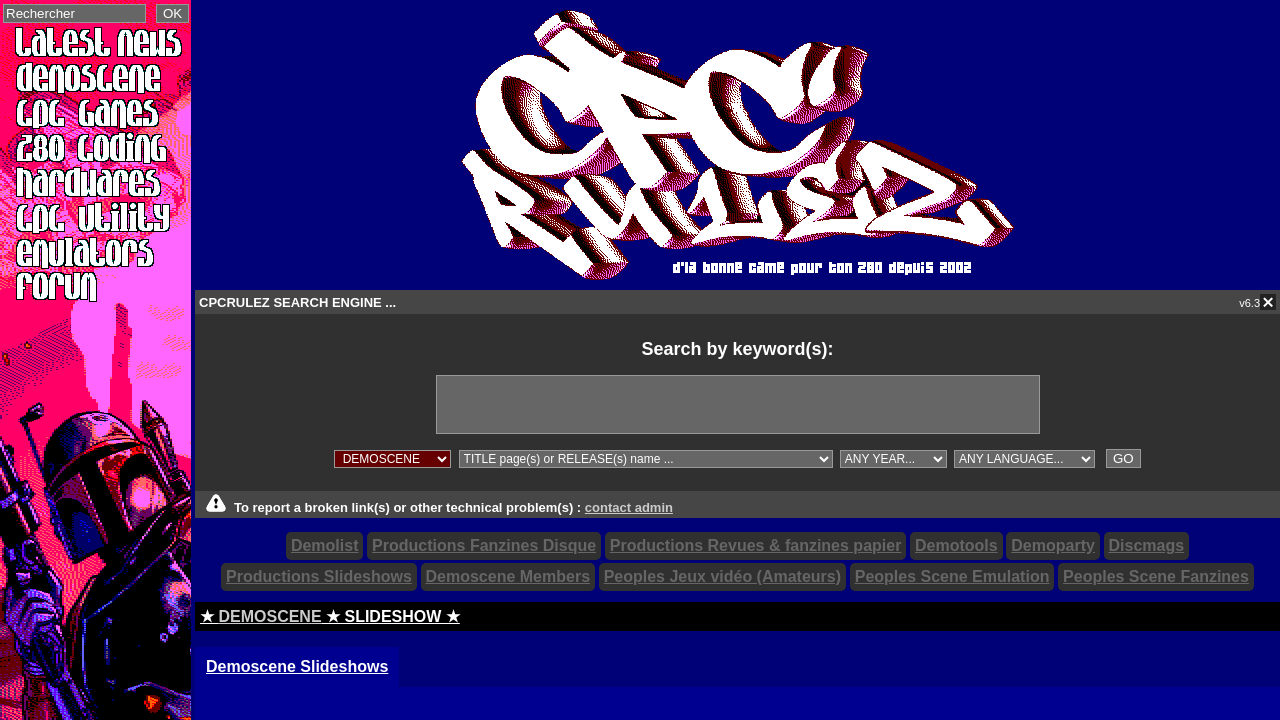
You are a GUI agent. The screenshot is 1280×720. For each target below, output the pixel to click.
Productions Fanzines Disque (484, 545)
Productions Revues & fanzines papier (756, 545)
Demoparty (1053, 545)
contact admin (629, 507)
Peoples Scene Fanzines (1156, 576)
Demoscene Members (508, 576)
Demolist (325, 545)
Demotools (956, 545)
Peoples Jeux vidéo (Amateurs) (722, 576)
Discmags (1147, 545)
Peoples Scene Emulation (952, 576)
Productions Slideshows (319, 576)
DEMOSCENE (269, 616)
